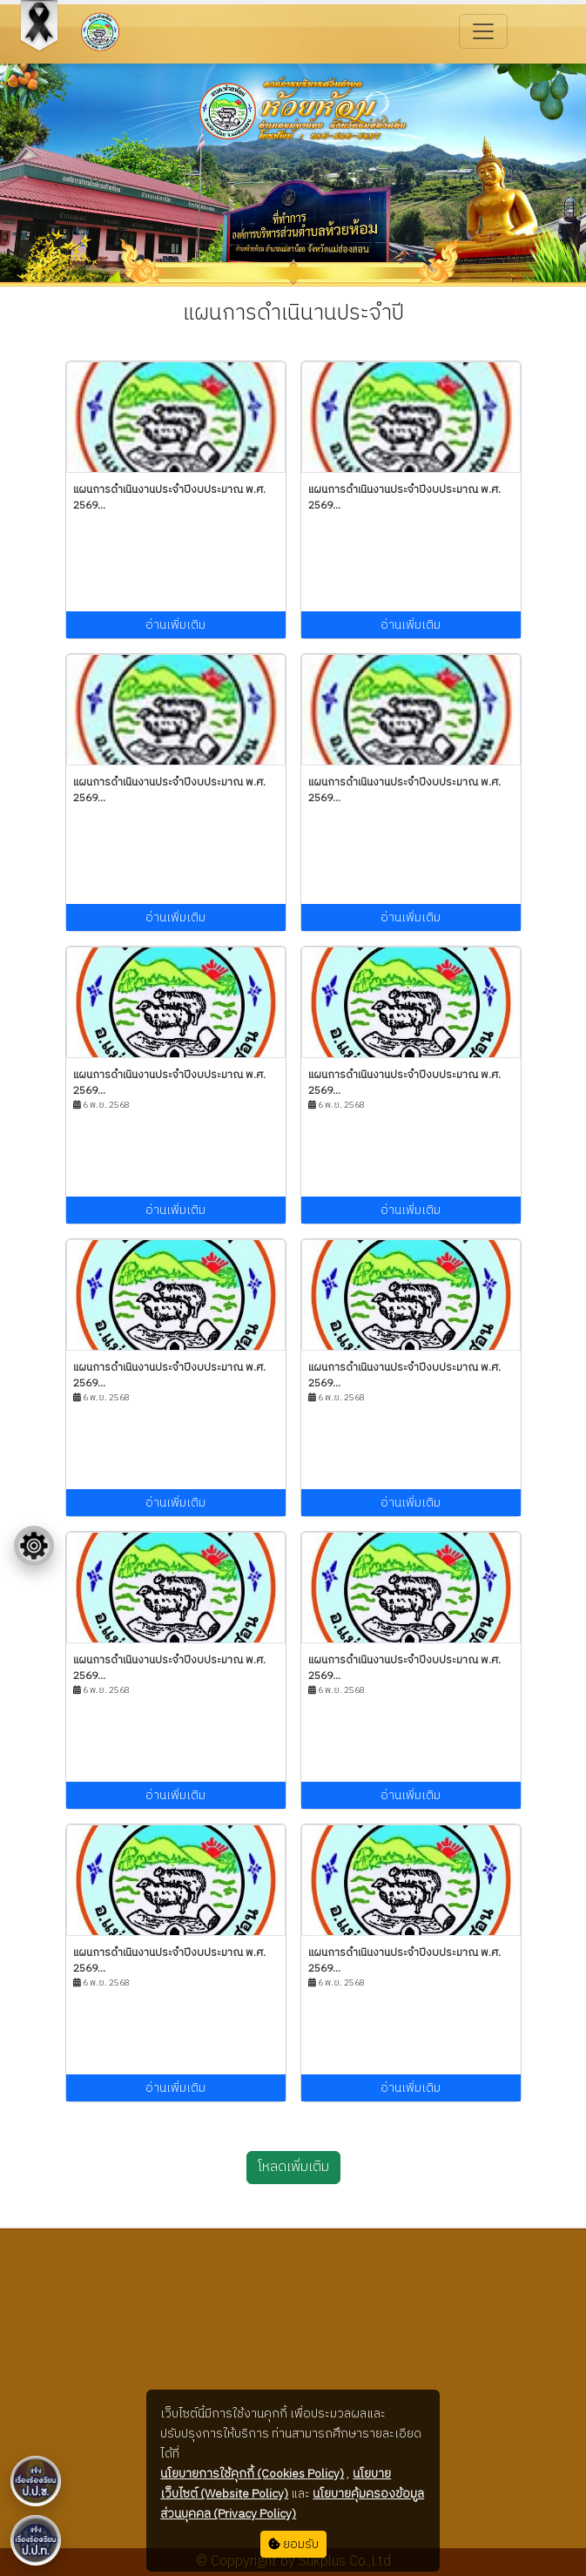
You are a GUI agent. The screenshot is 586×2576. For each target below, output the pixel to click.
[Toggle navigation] (483, 31)
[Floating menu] (34, 1546)
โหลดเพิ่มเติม (293, 2167)
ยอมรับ (293, 2544)
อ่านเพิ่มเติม (175, 625)
